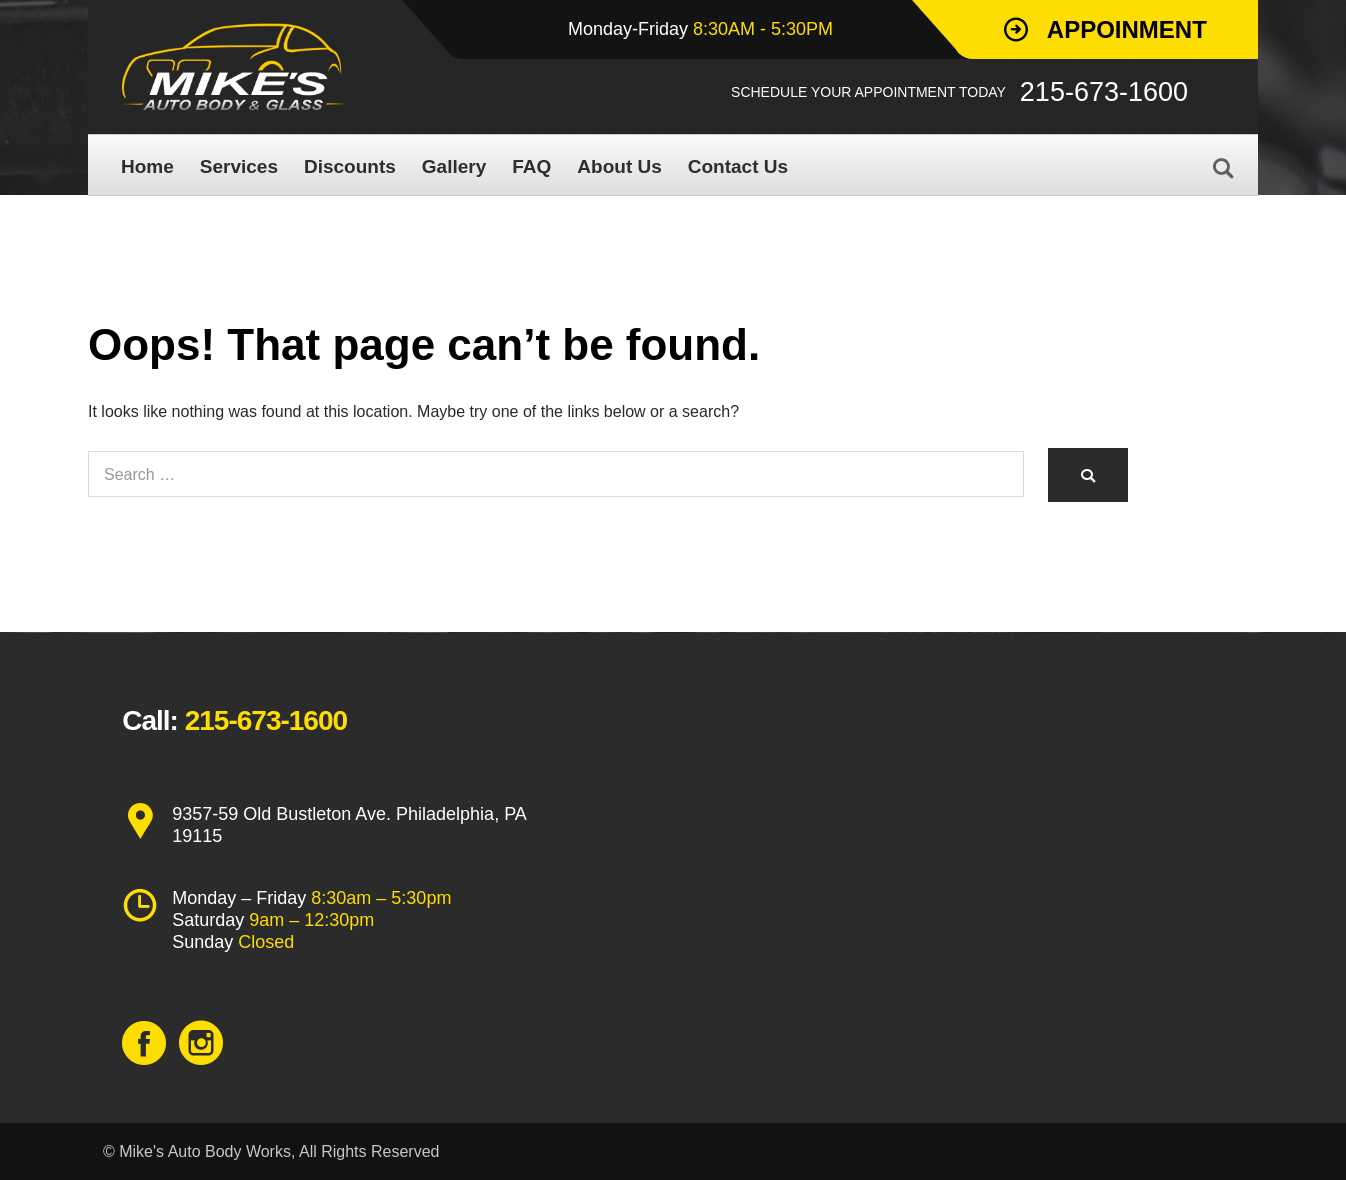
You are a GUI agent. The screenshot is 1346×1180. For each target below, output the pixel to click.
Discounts (350, 166)
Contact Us (738, 166)
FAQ (531, 166)
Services (239, 166)
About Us (619, 166)
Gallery (454, 166)
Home (147, 166)
